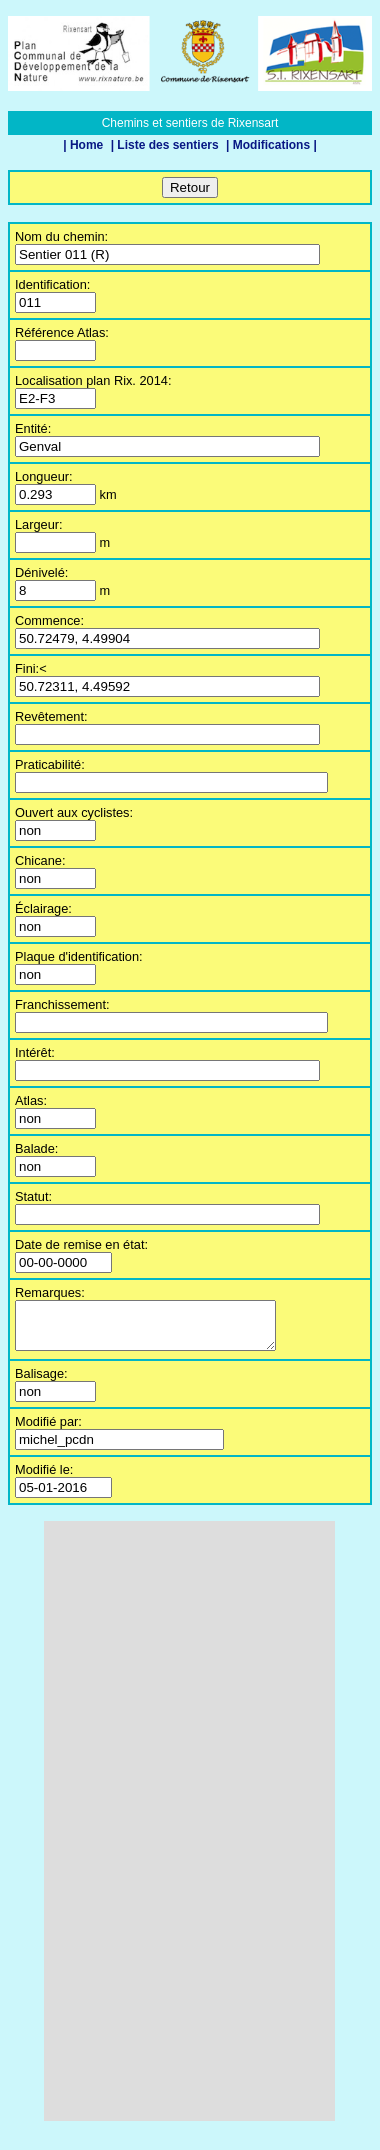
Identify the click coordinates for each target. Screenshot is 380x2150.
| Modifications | (271, 145)
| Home (84, 145)
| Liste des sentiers (166, 145)
